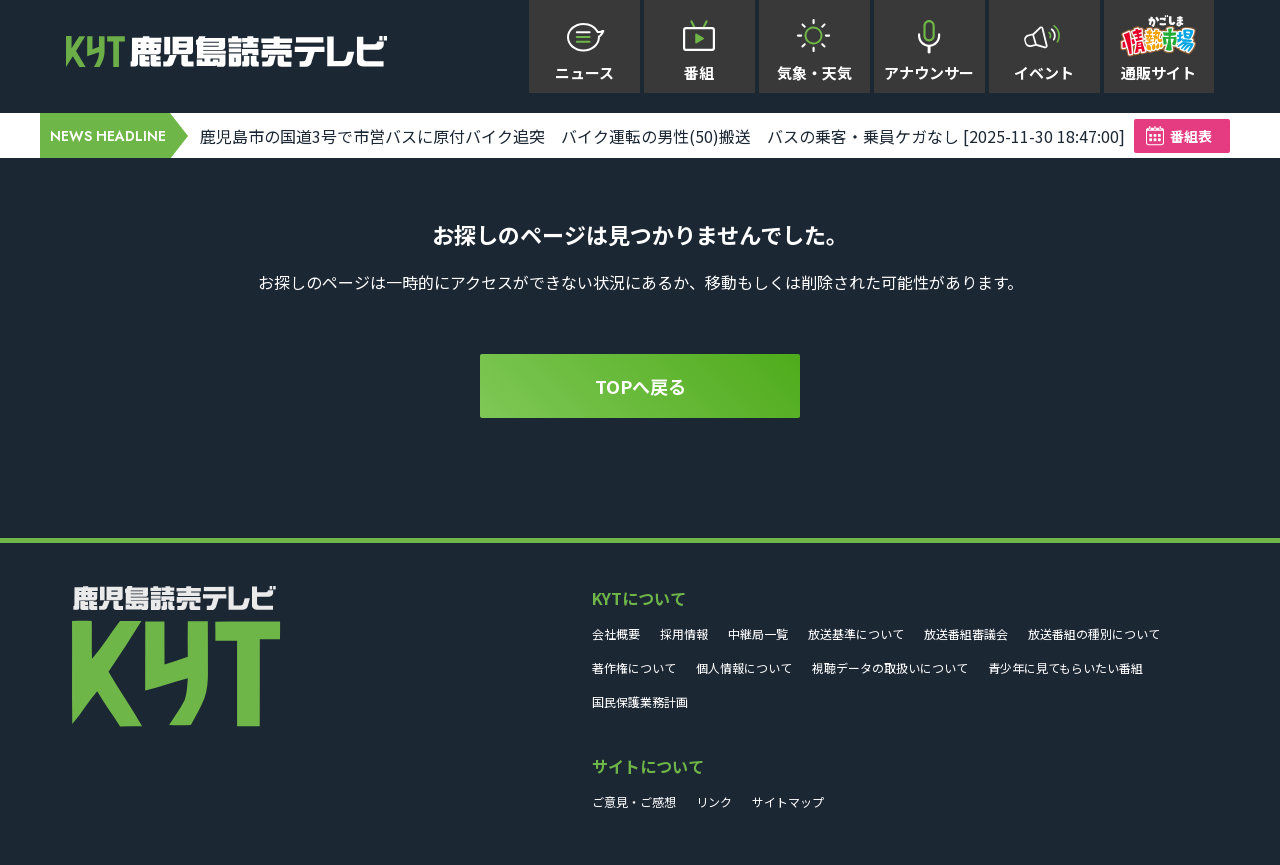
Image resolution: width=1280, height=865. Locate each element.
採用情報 (684, 633)
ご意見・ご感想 (634, 801)
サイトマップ (788, 801)
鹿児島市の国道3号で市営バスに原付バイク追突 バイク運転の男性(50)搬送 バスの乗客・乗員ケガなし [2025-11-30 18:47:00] (662, 136)
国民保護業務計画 (640, 701)
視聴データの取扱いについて (890, 667)
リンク (714, 801)
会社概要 (616, 633)
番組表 (1191, 136)
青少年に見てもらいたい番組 (1065, 667)
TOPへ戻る (640, 386)
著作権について (634, 667)
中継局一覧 (758, 633)
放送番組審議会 (966, 633)
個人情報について (744, 667)
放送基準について (856, 633)
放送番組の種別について (1094, 633)
